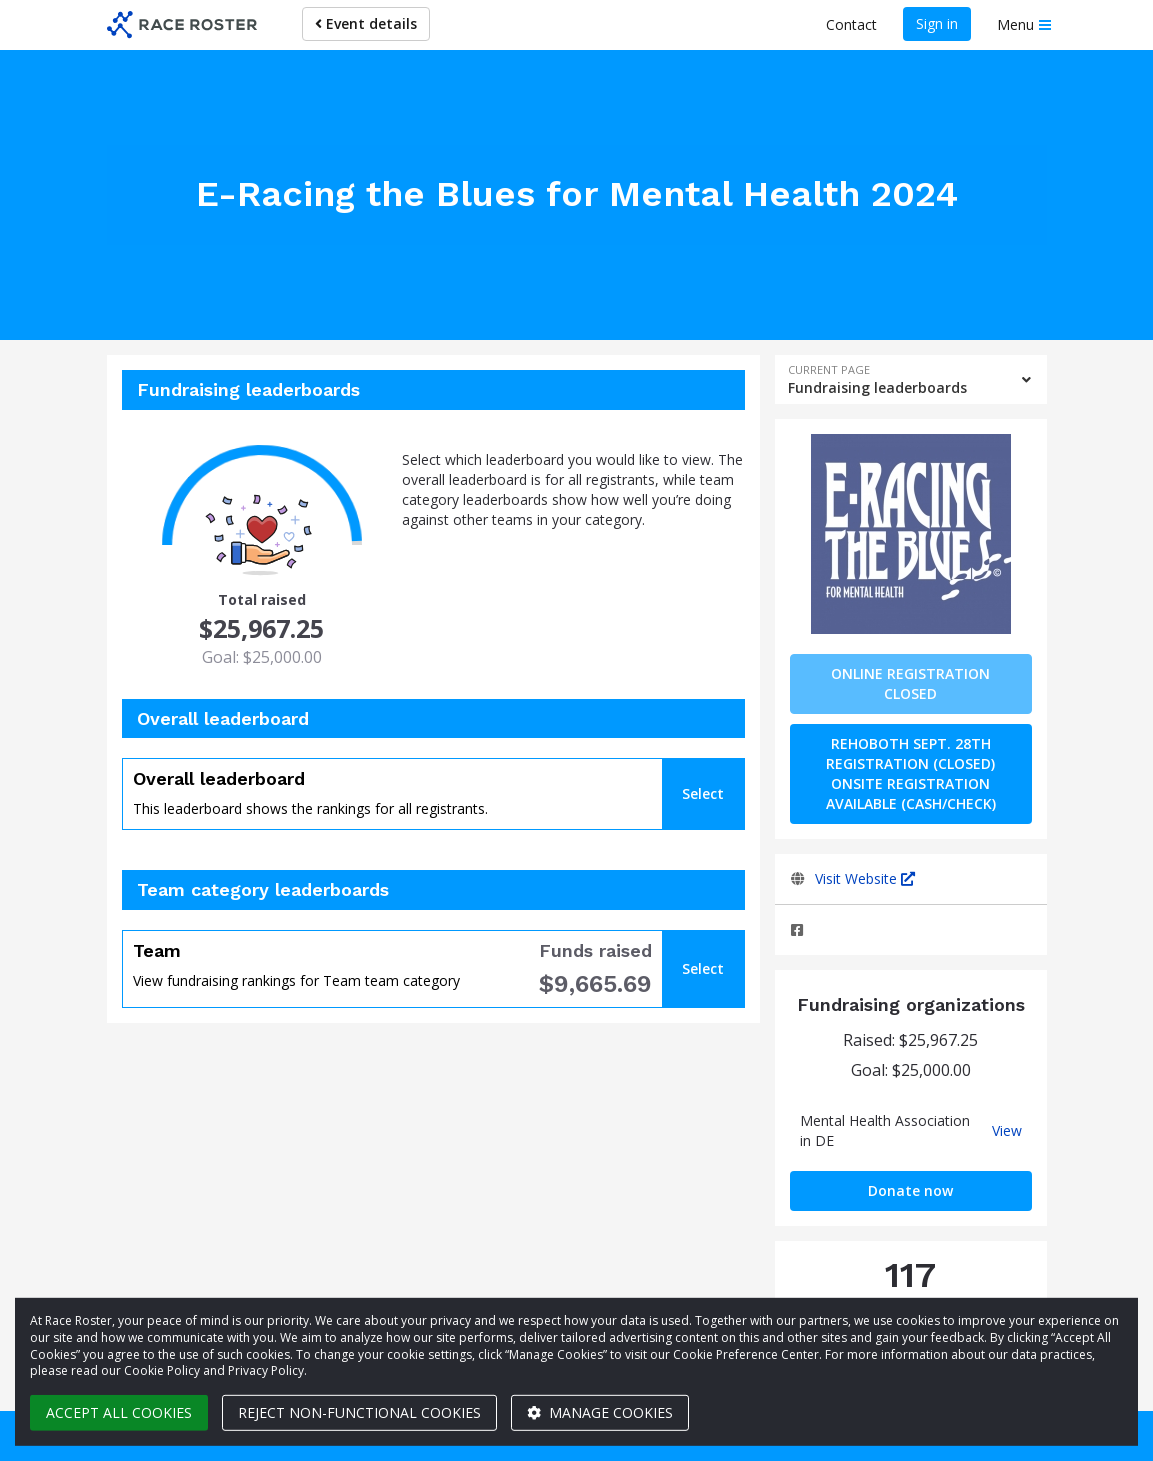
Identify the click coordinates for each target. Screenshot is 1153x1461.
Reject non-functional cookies (359, 1412)
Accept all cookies (119, 1412)
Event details (366, 23)
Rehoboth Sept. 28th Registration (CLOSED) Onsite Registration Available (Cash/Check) (911, 773)
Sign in (937, 23)
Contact (851, 24)
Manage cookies (600, 1412)
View (1007, 1131)
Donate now (910, 1190)
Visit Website (865, 878)
